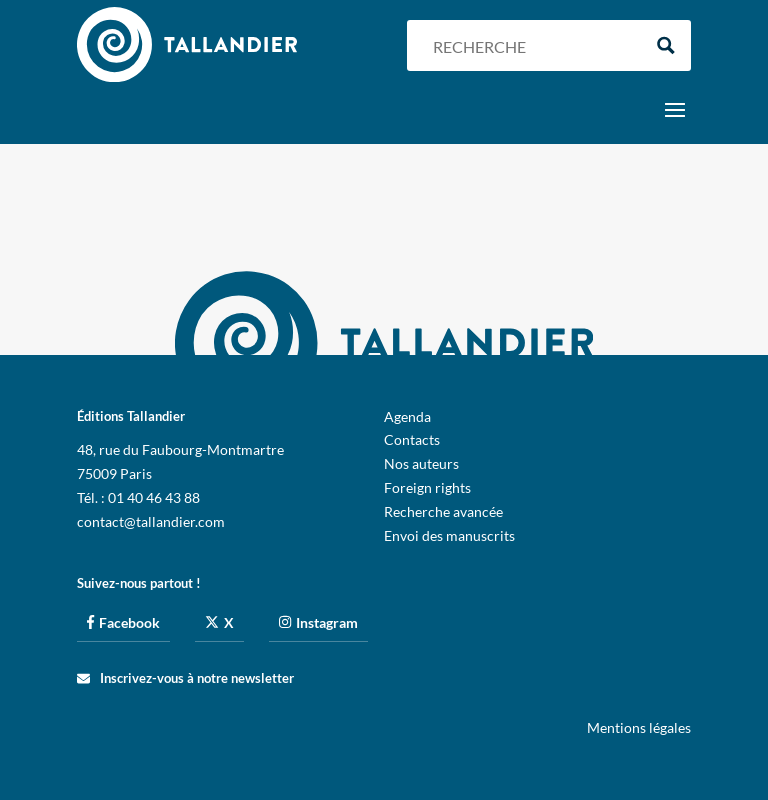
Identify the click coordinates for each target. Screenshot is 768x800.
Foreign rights (427, 487)
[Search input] (532, 45)
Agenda (407, 416)
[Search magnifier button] (665, 45)
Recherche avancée (443, 511)
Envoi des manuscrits (449, 535)
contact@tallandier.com (151, 521)
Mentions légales (639, 727)
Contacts (412, 439)
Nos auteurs (421, 463)
